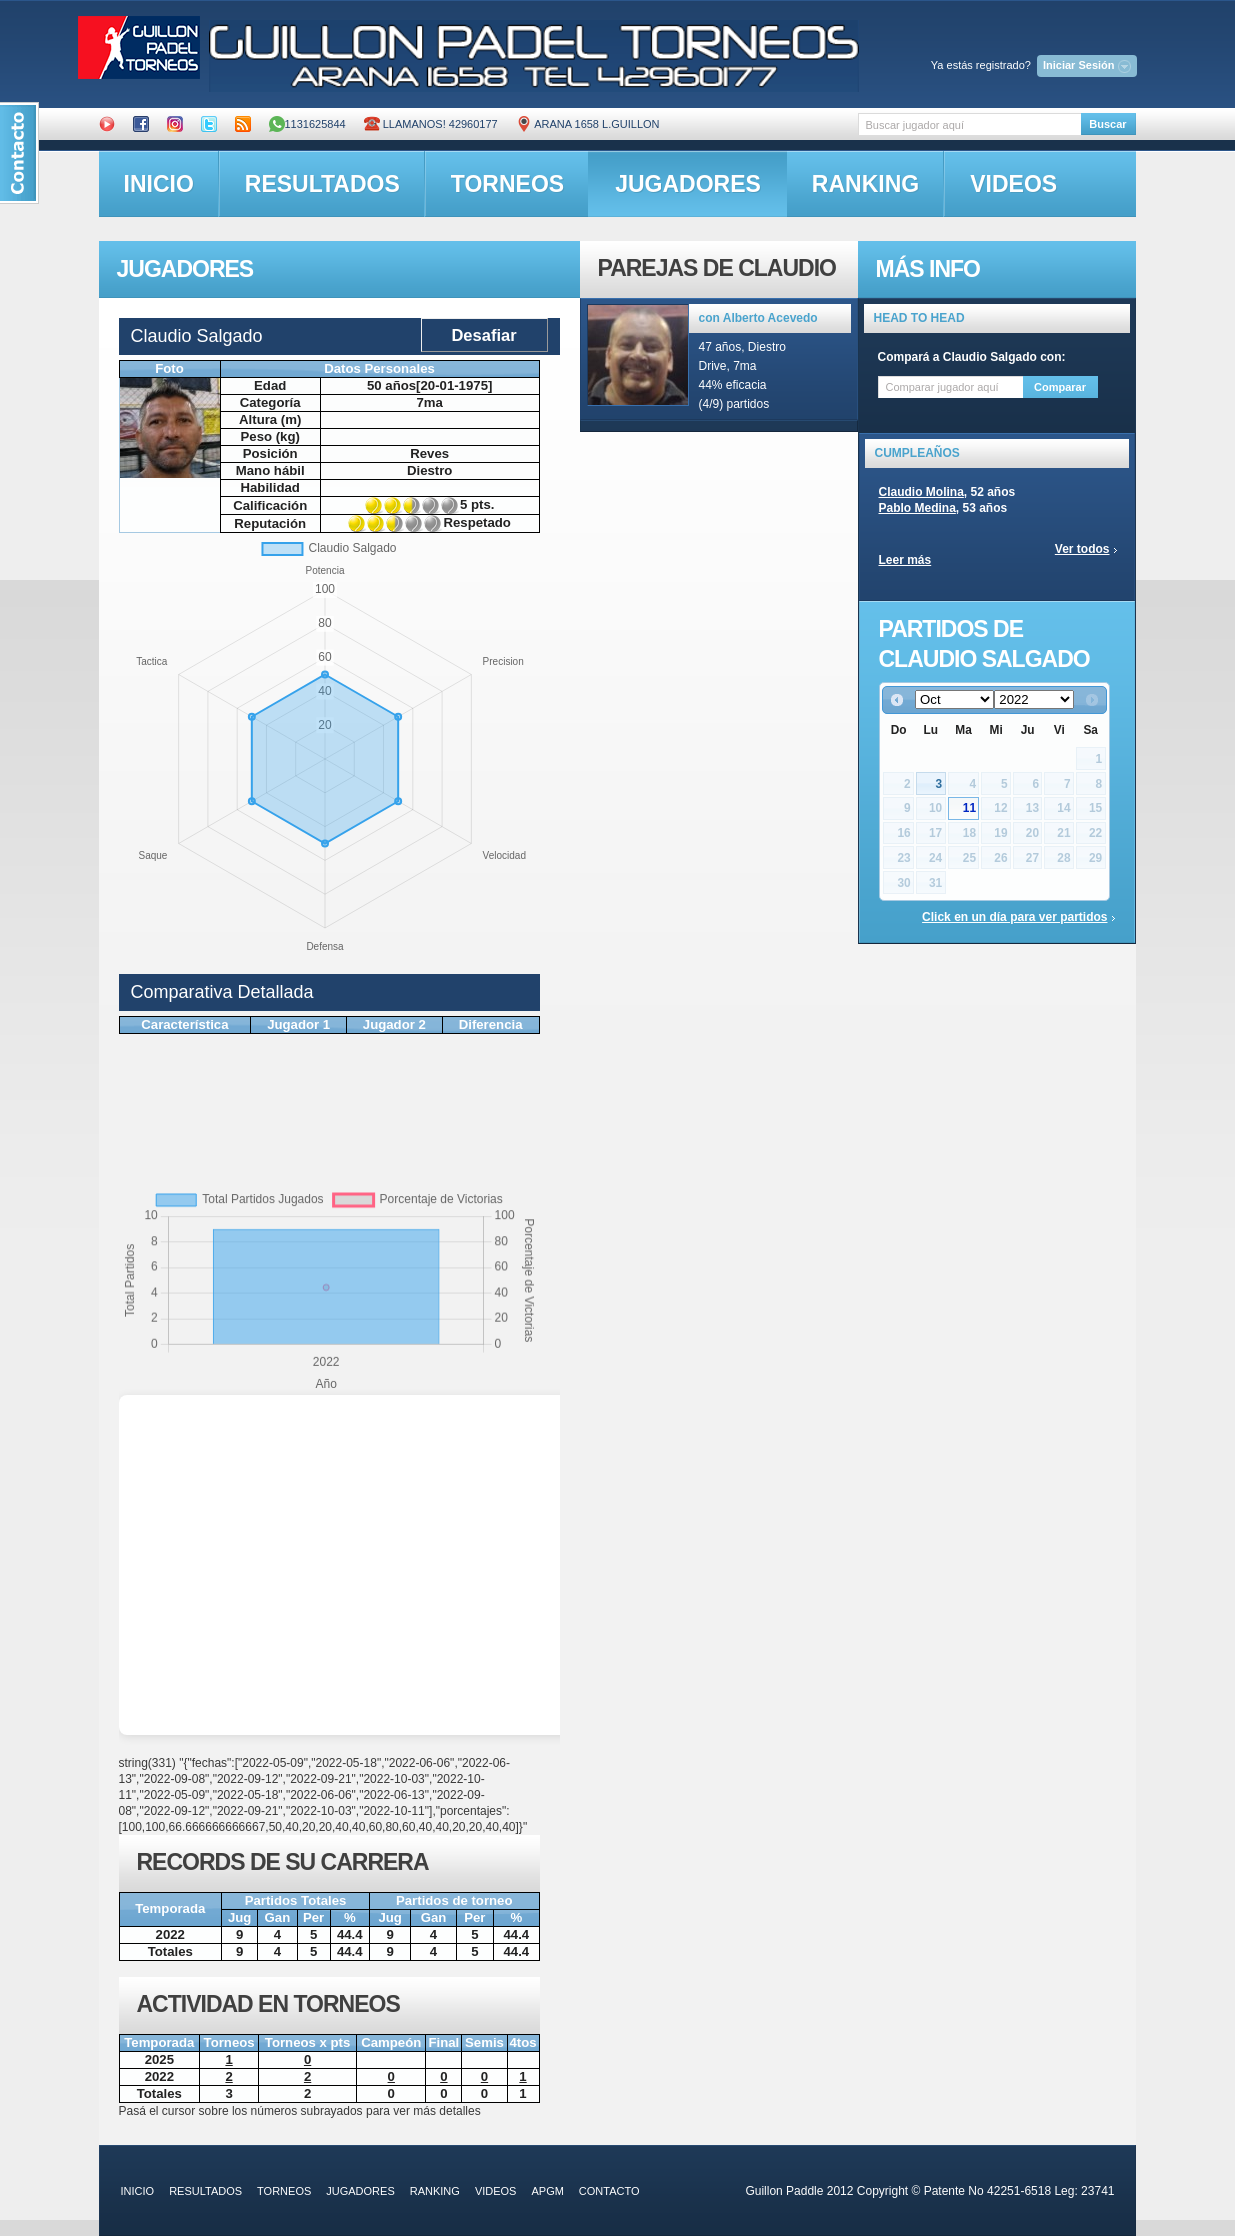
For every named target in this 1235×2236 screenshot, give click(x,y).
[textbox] (969, 124)
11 (969, 808)
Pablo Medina (917, 508)
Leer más (905, 560)
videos (1013, 184)
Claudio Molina (921, 492)
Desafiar (483, 335)
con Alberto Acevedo (758, 318)
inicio (159, 184)
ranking (865, 184)
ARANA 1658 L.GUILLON (588, 124)
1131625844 (307, 124)
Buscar (1107, 124)
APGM (547, 2191)
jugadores (688, 184)
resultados (322, 184)
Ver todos (1082, 549)
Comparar (1060, 387)
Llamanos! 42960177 (431, 124)
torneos (507, 184)
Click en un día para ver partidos (1014, 917)
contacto (609, 2191)
